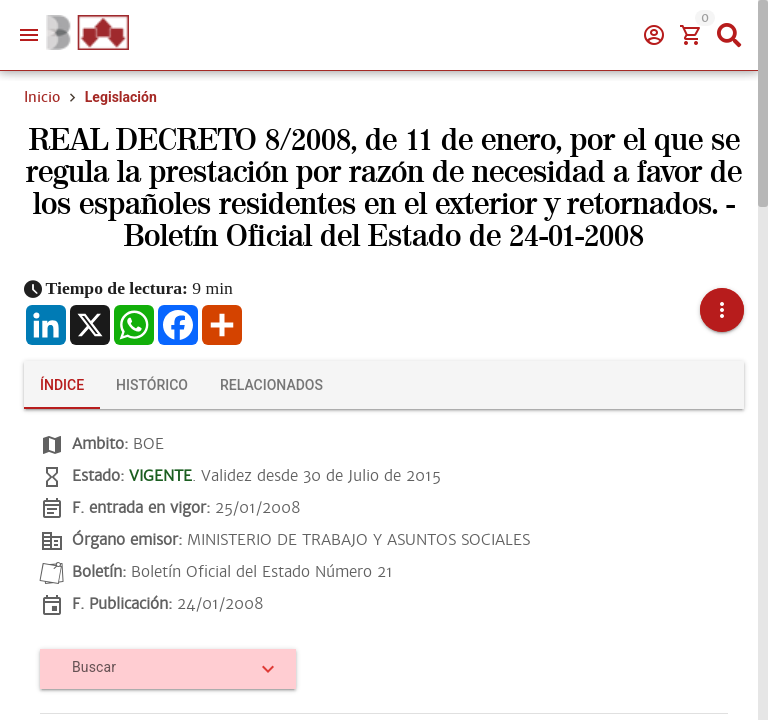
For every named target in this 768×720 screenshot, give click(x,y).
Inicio (42, 97)
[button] (722, 310)
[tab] (62, 385)
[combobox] (161, 675)
